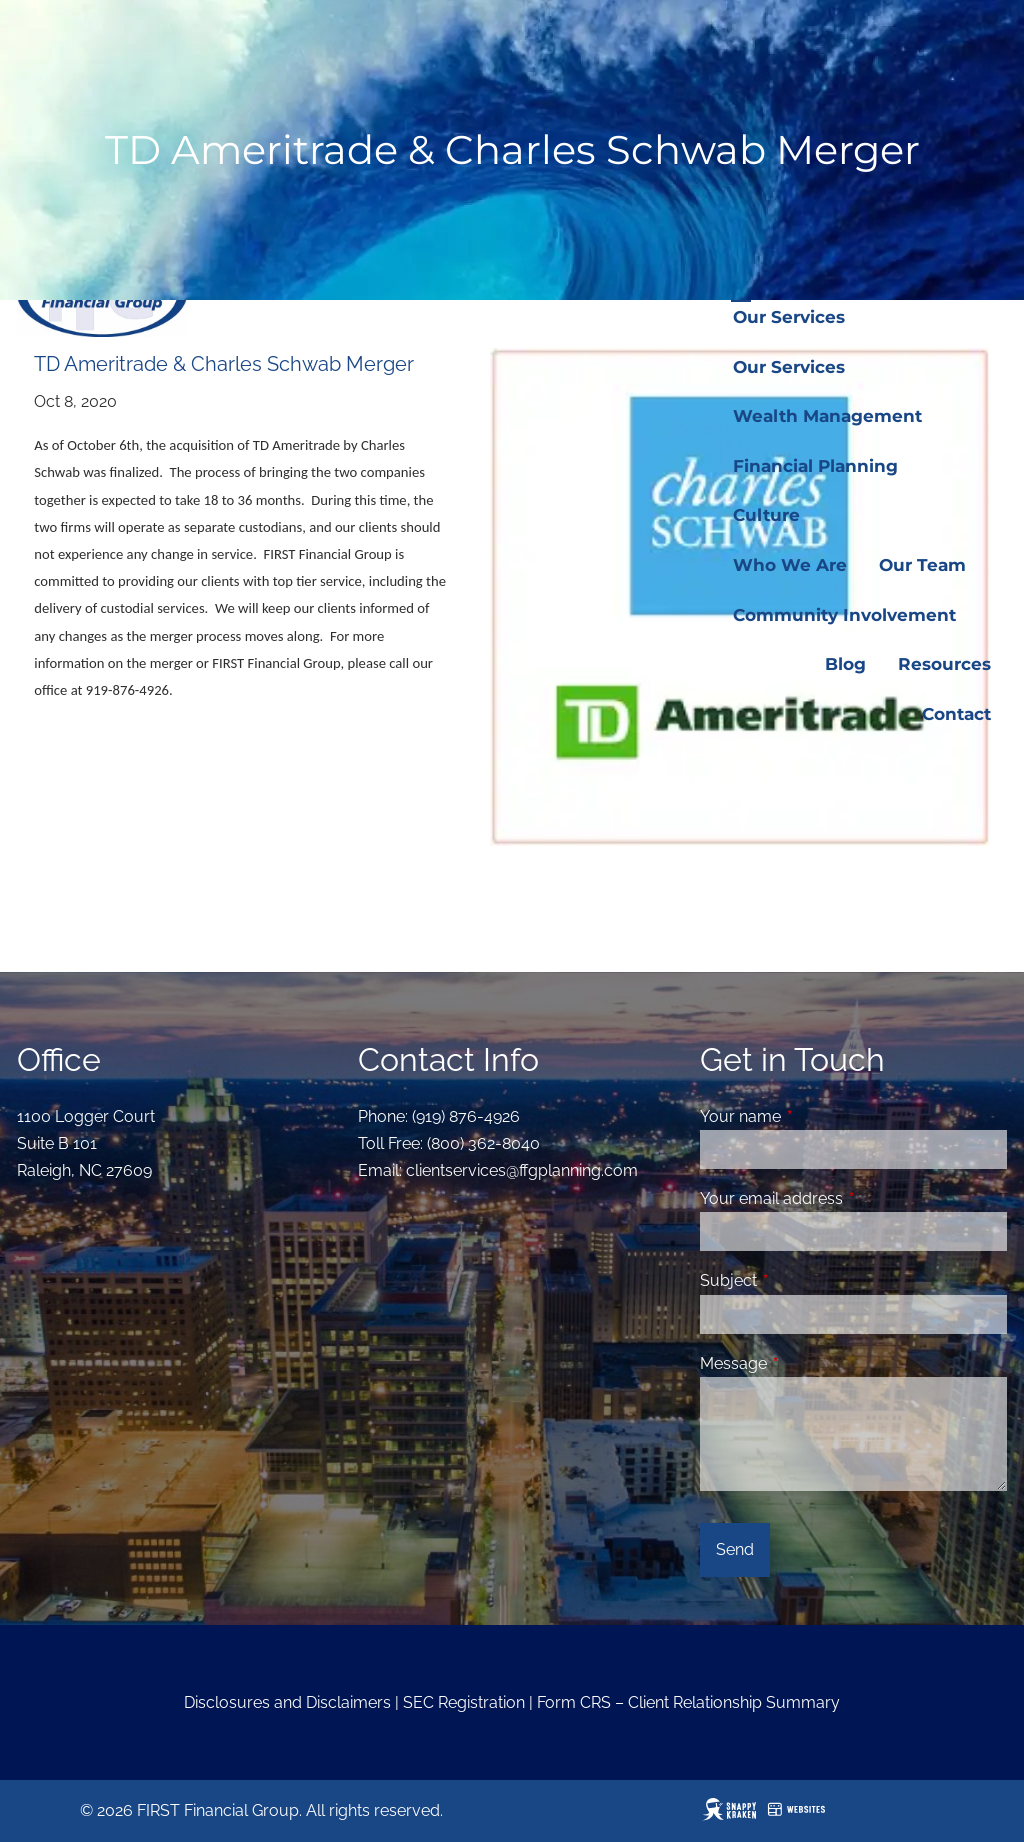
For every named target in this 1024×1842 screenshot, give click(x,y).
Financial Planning (815, 466)
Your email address (848, 1198)
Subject (805, 1280)
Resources (944, 664)
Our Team (922, 565)
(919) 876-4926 (466, 1116)
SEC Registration (464, 1702)
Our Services (789, 317)
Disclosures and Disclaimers (287, 1702)
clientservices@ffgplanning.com (522, 1170)
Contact (956, 714)
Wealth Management (827, 416)
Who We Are (790, 565)
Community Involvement (844, 615)
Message (810, 1363)
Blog (845, 664)
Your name (817, 1116)
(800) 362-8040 (483, 1143)
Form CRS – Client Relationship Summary (688, 1702)
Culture (766, 515)
